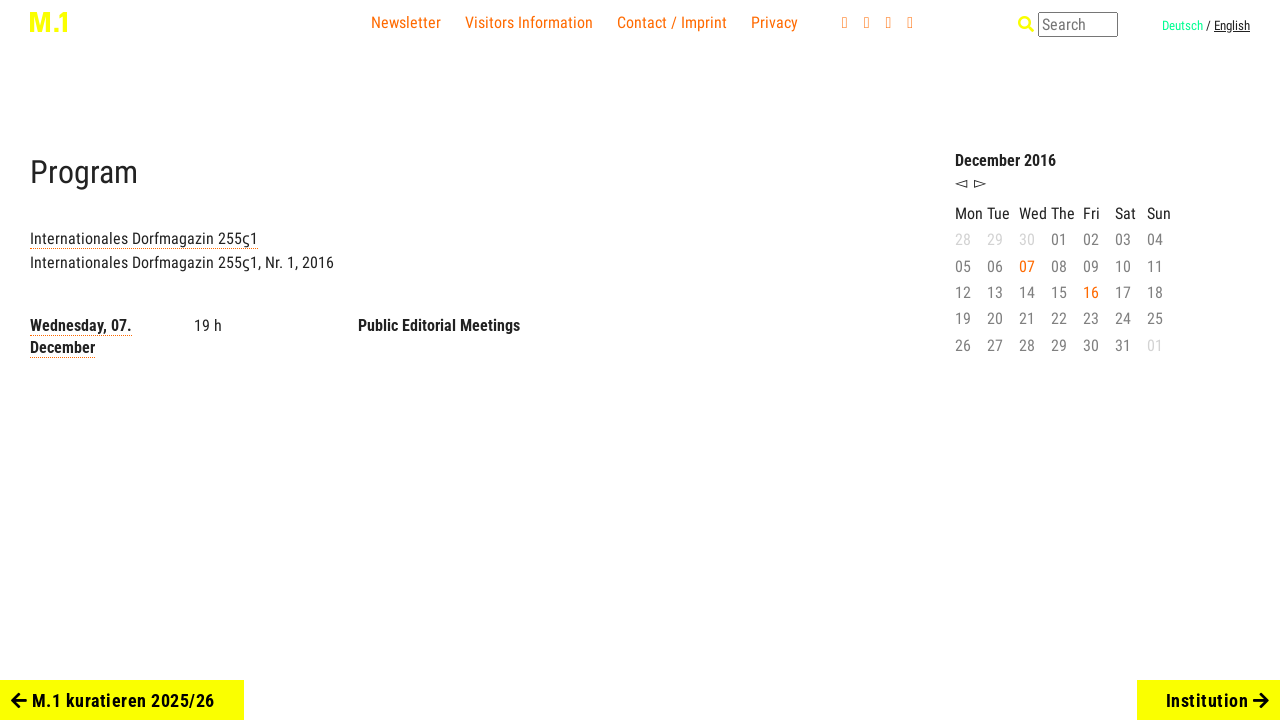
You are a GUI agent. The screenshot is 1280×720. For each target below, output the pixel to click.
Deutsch (1182, 25)
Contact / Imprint (672, 22)
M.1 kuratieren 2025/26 (113, 700)
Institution (1218, 700)
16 (1091, 292)
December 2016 (1005, 160)
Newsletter (406, 22)
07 (1027, 266)
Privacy (774, 22)
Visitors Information (529, 22)
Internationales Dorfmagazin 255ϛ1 (144, 238)
